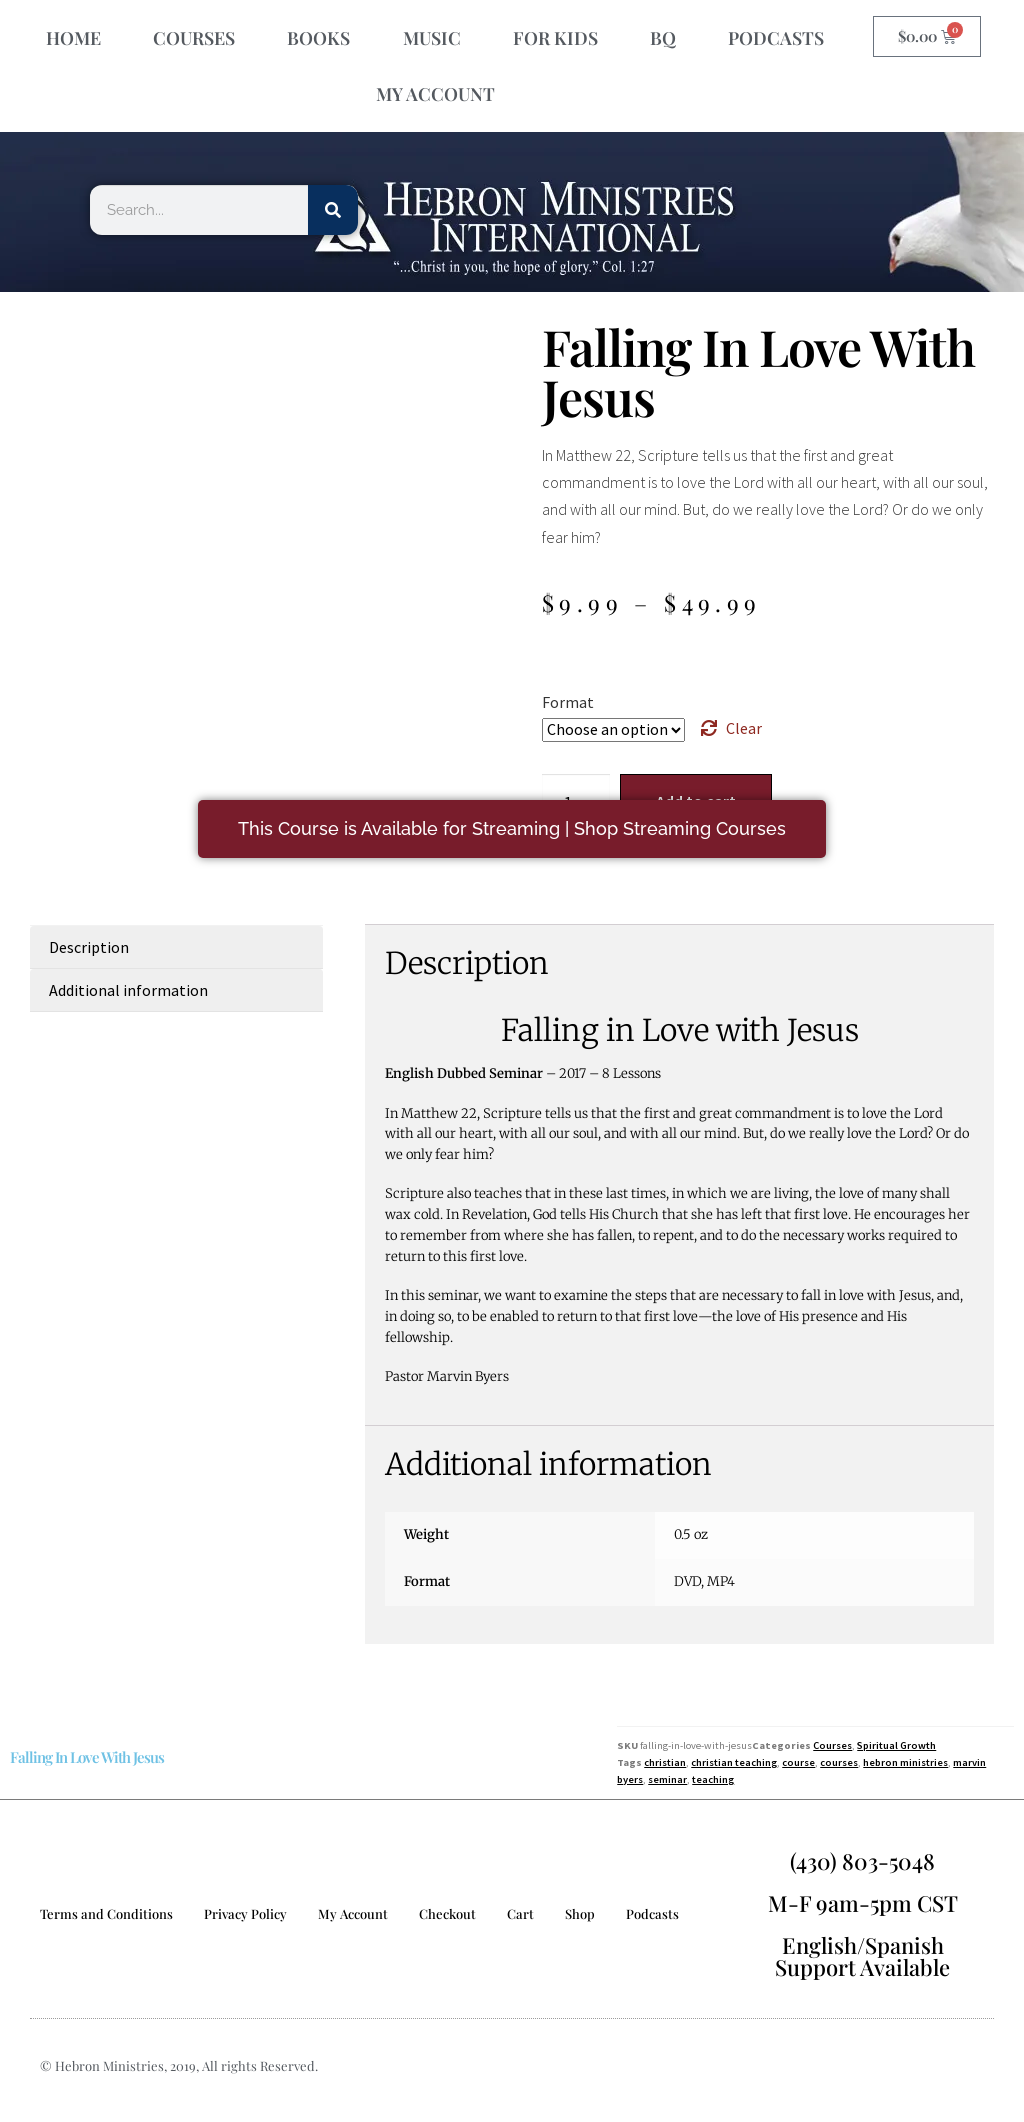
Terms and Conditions (106, 1913)
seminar (667, 1779)
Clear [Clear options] (744, 728)
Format (568, 702)
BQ (663, 38)
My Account (353, 1913)
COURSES (194, 38)
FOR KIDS (555, 38)
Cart (520, 1913)
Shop (580, 1913)
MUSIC (432, 38)
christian (665, 1762)
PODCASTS (776, 38)
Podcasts (652, 1913)
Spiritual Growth (896, 1745)
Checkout (447, 1913)
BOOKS (318, 38)
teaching (713, 1779)
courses (839, 1762)
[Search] (333, 210)
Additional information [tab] (128, 990)
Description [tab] (89, 947)
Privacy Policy (245, 1913)
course (798, 1762)
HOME (73, 38)
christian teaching (734, 1762)
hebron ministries (905, 1762)
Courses (832, 1745)
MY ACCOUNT (435, 94)
